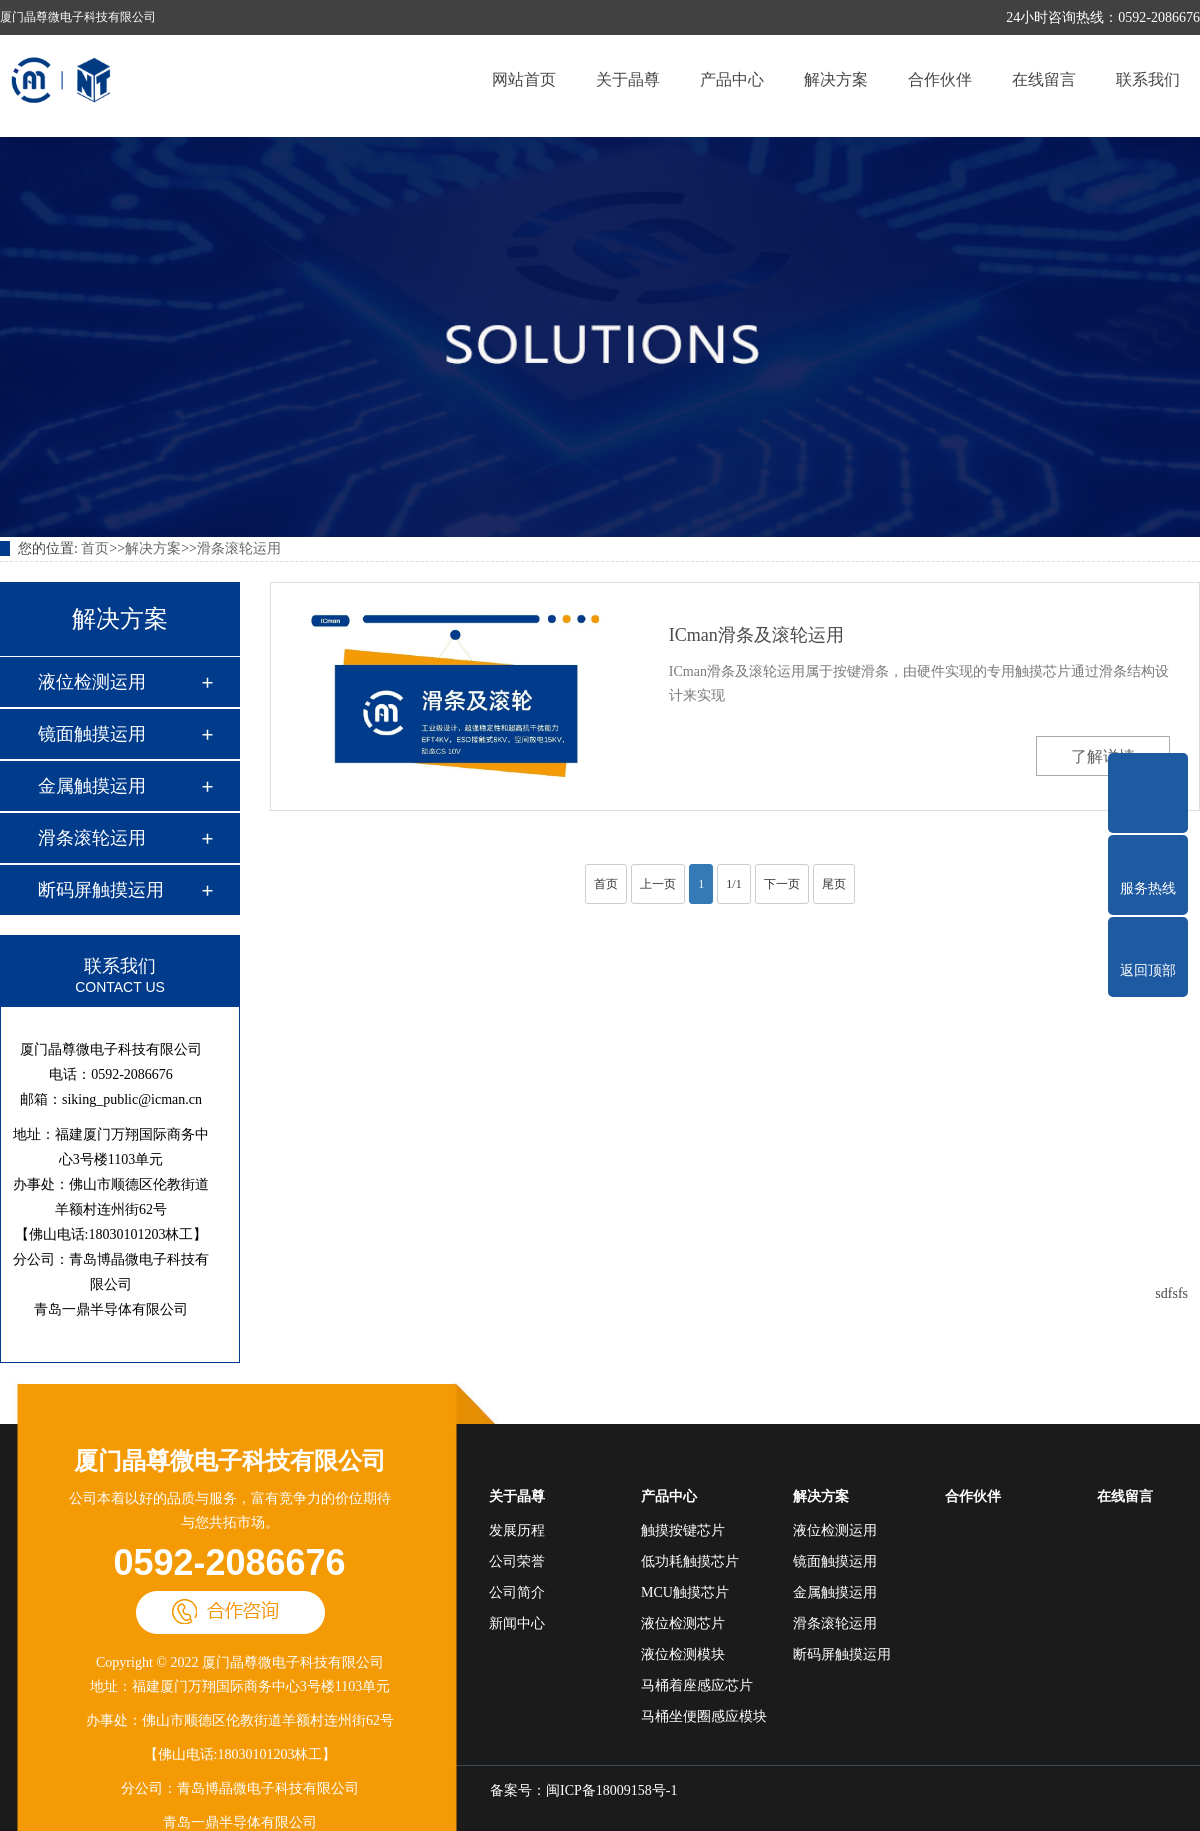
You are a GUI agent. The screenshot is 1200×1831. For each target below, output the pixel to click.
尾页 (834, 884)
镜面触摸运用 (92, 734)
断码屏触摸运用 (101, 890)
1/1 (733, 884)
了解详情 (1103, 756)
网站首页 (524, 79)
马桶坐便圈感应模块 (704, 1716)
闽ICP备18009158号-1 (611, 1790)
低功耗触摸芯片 (690, 1561)
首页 (95, 548)
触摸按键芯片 (683, 1530)
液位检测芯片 (683, 1623)
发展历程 (517, 1530)
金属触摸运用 (92, 786)
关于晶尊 (628, 79)
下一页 (782, 884)
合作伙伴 (940, 79)
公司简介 (517, 1592)
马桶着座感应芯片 (697, 1685)
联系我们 (1148, 79)
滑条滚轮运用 (239, 548)
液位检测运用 (92, 682)
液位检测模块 (683, 1654)
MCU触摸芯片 (685, 1592)
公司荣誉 (517, 1561)
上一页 (658, 884)
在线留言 (1044, 79)
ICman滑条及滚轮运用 (756, 635)
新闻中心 (517, 1623)
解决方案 (836, 79)
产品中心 (732, 79)
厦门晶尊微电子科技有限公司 (230, 1461)
